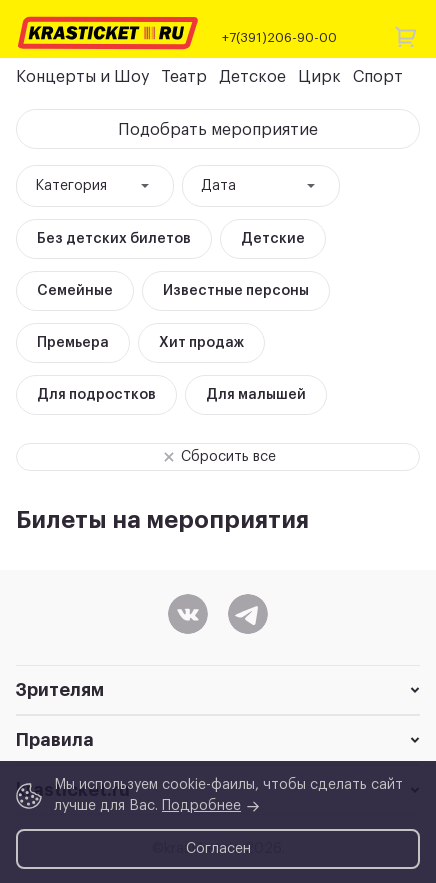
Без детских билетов (114, 239)
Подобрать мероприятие (218, 130)
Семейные (75, 291)
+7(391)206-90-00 (279, 37)
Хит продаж (201, 343)
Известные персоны (236, 291)
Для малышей (256, 395)
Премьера (73, 343)
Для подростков (96, 395)
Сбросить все (214, 457)
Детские (273, 239)
